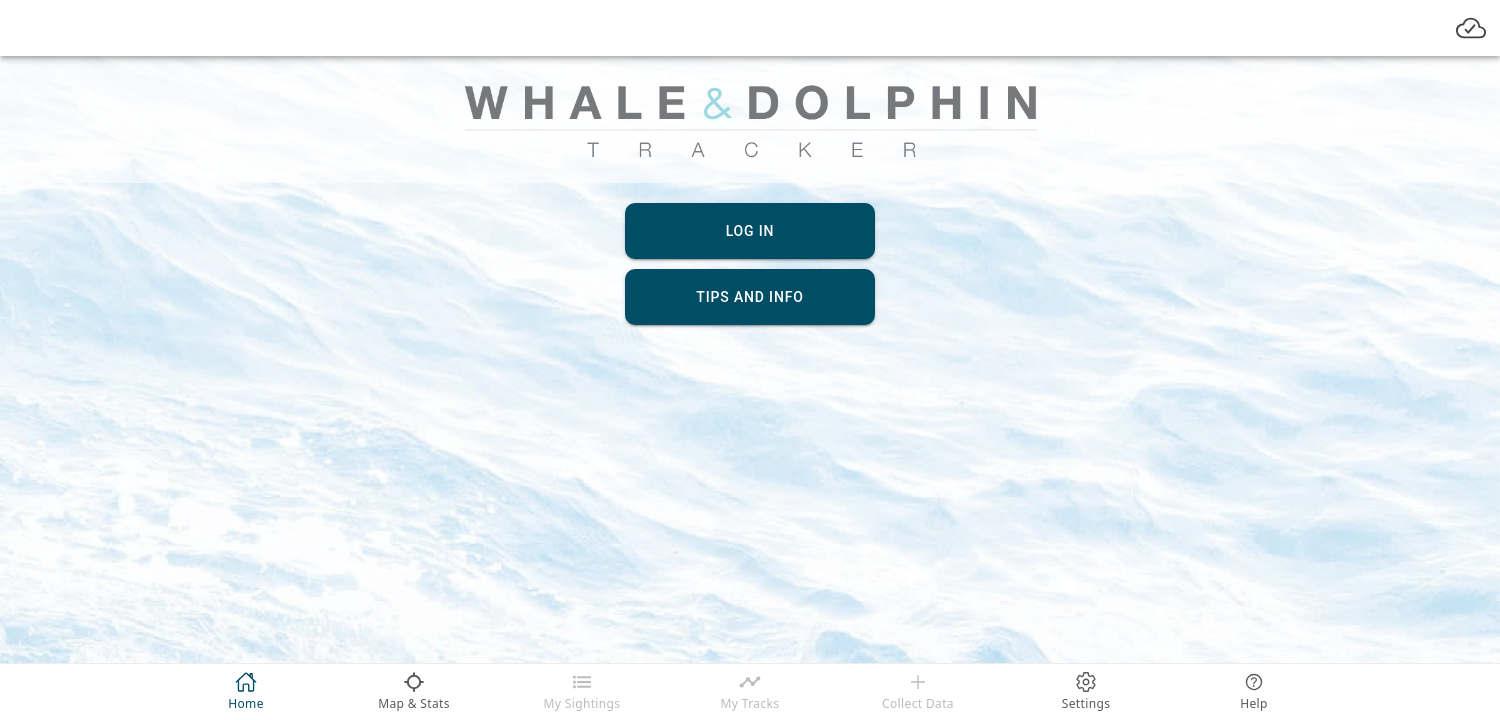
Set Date (828, 514)
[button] (477, 296)
